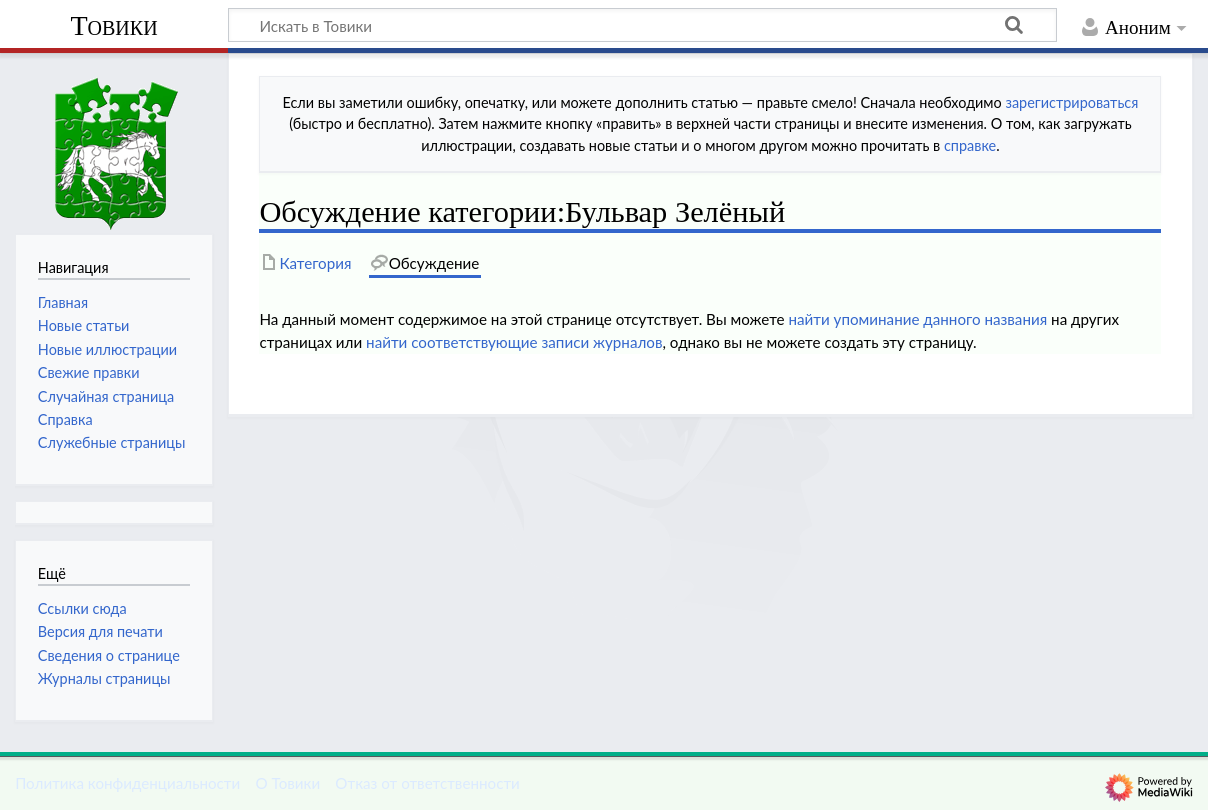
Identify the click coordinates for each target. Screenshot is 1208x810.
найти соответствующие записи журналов (514, 342)
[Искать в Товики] (642, 25)
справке (970, 145)
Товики (113, 25)
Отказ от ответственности (427, 783)
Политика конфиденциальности (127, 783)
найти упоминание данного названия (917, 319)
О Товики (287, 783)
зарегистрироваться (1071, 102)
